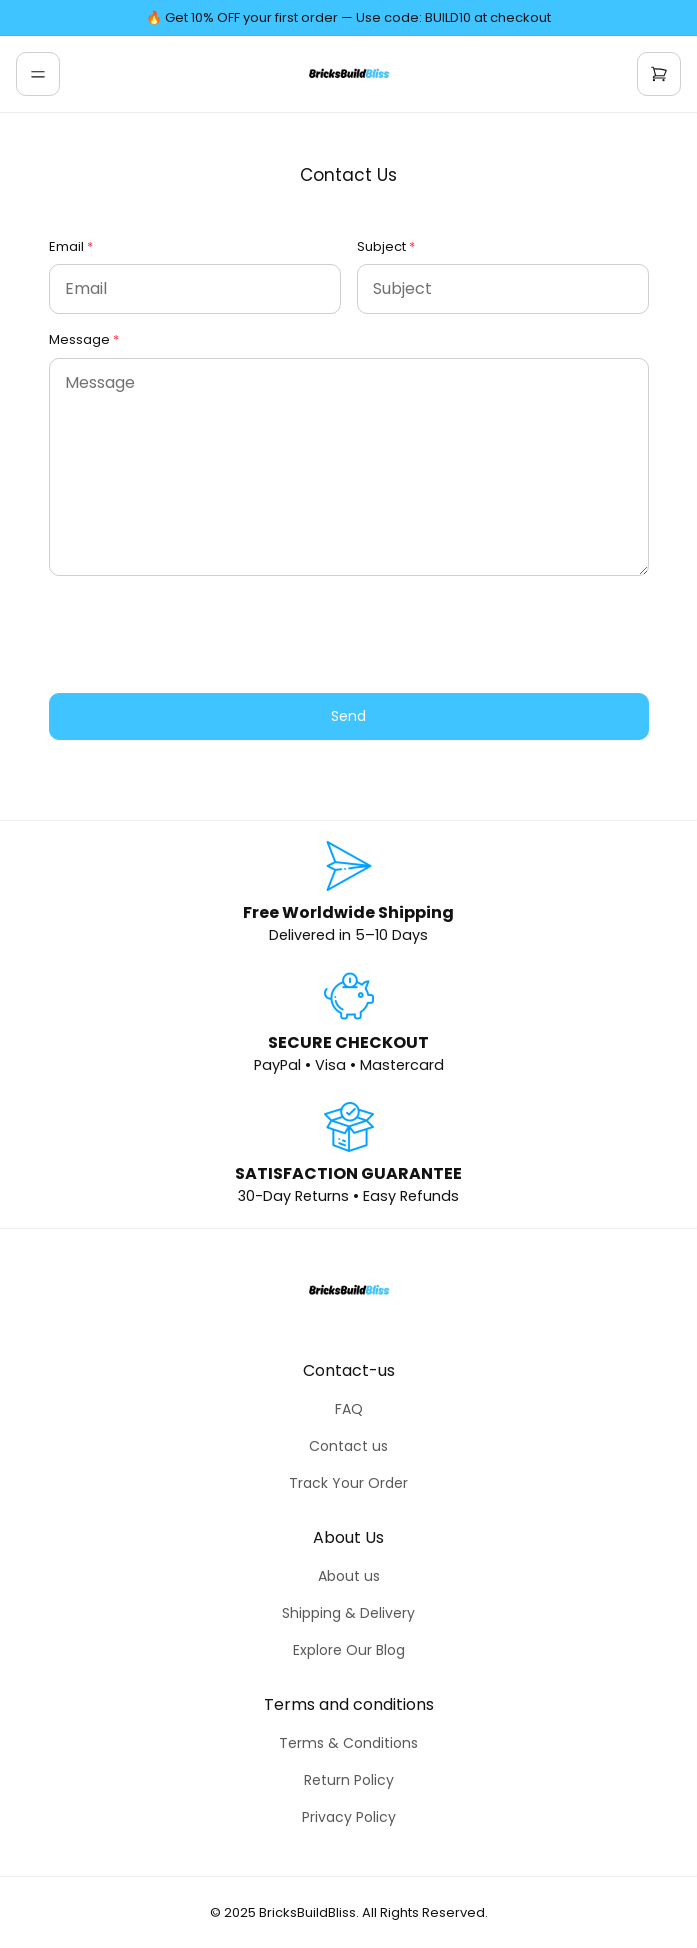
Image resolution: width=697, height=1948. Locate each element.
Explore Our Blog (349, 1650)
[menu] (38, 74)
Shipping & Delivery (348, 1613)
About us (349, 1576)
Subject (381, 246)
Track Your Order (348, 1483)
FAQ (349, 1409)
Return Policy (349, 1780)
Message (79, 339)
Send (348, 716)
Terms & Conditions (348, 1743)
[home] (349, 74)
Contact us (348, 1446)
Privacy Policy (349, 1817)
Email (66, 246)
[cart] (659, 74)
